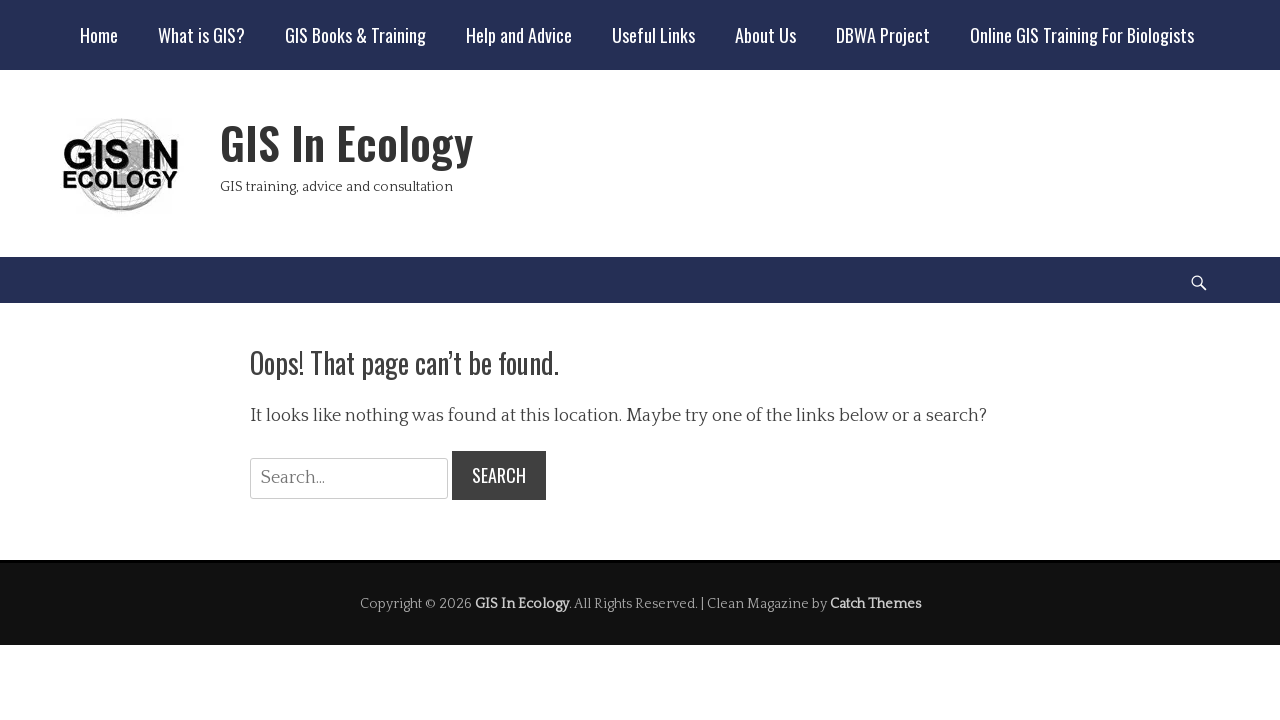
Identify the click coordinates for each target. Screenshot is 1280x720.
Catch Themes (875, 604)
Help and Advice (519, 35)
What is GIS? (201, 35)
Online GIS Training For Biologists (1082, 35)
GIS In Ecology (346, 142)
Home (99, 35)
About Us (765, 35)
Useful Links (653, 35)
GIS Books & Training (355, 35)
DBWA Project (883, 35)
